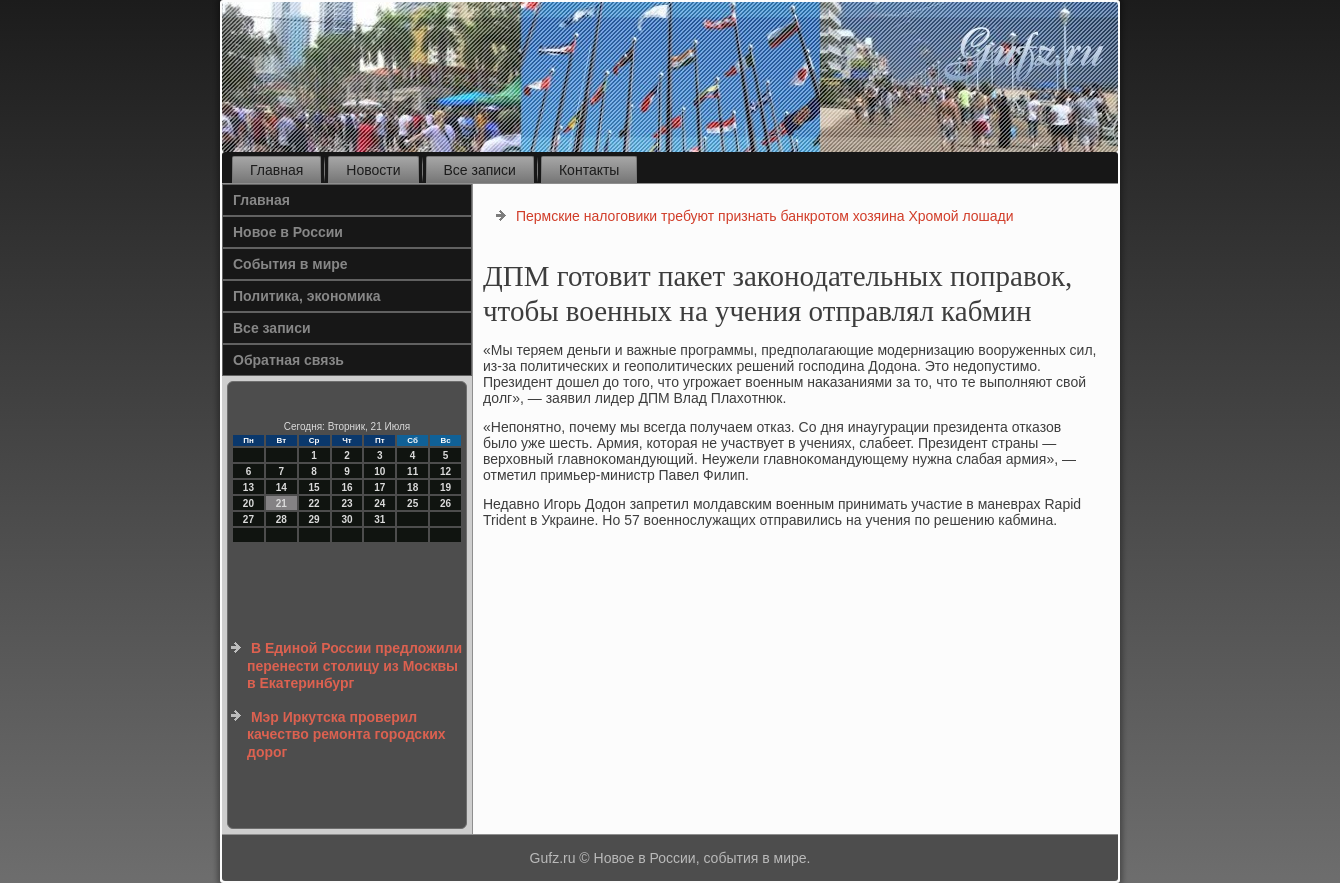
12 (445, 471)
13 (248, 487)
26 (445, 503)
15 (314, 487)
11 (412, 471)
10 (379, 471)
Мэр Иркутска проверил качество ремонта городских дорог (346, 734)
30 (346, 519)
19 (445, 487)
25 (412, 503)
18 (412, 487)
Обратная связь (288, 360)
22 (314, 503)
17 (379, 487)
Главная (276, 170)
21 (281, 503)
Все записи (480, 170)
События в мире (290, 264)
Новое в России (288, 232)
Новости (373, 170)
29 (314, 519)
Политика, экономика (307, 296)
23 (346, 503)
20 (248, 503)
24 (379, 503)
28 (281, 519)
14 (281, 487)
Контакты (589, 170)
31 (379, 519)
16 (346, 487)
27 (248, 519)
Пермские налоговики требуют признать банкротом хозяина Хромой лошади (765, 216)
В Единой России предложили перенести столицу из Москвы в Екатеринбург (354, 665)
